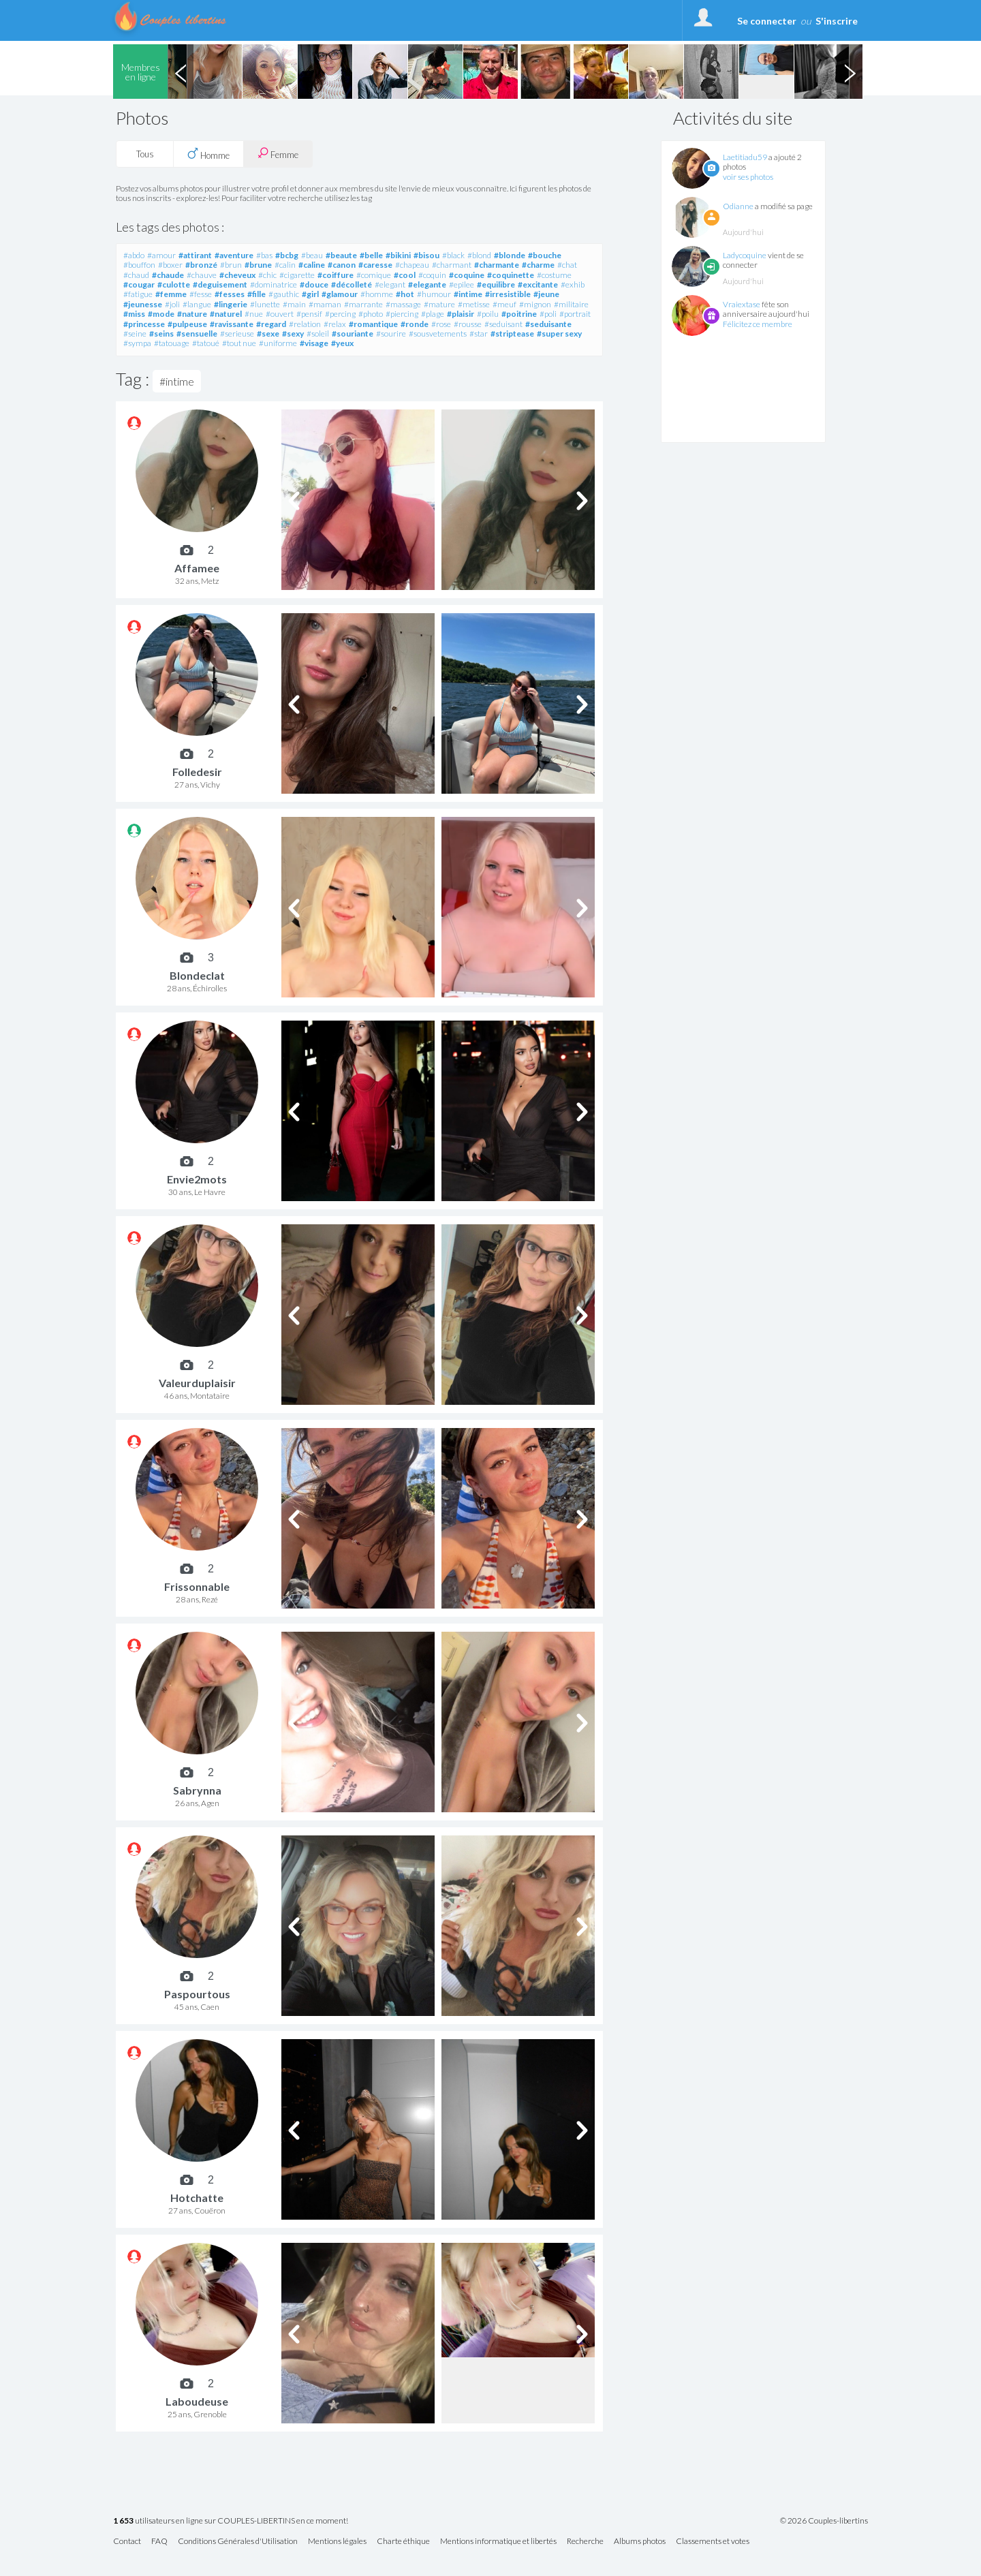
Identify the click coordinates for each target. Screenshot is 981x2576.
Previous (180, 71)
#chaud (136, 275)
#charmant (451, 265)
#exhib (573, 284)
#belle (371, 255)
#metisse (474, 304)
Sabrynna (197, 1790)
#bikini (398, 255)
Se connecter (766, 21)
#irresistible (508, 294)
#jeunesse (142, 304)
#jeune (546, 294)
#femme (171, 294)
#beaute (341, 255)
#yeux (342, 343)
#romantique (373, 324)
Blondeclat (197, 975)
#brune (258, 265)
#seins (161, 333)
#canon (342, 265)
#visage (314, 343)
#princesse (144, 324)
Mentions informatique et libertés (498, 2541)
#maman (325, 304)
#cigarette (297, 275)
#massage (403, 304)
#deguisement (220, 284)
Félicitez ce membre (757, 324)
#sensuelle (196, 333)
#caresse (375, 265)
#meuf (504, 304)
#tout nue (239, 343)
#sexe (268, 333)
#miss (134, 314)
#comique (373, 275)
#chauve (202, 275)
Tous (145, 154)
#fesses (230, 294)
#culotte (173, 284)
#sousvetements (438, 333)
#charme (538, 265)
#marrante (363, 304)
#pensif (309, 314)
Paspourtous (197, 1993)
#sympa (137, 343)
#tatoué (205, 343)
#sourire (391, 333)
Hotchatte (196, 2197)
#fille (256, 294)
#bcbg (286, 255)
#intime (468, 294)
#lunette (265, 304)
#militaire (571, 304)
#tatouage (171, 343)
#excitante (538, 284)
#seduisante (548, 324)
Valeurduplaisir (197, 1382)
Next (849, 71)
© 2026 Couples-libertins (824, 2521)
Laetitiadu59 (745, 157)
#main (294, 304)
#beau (312, 255)
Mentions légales (337, 2541)
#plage (432, 314)
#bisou (426, 255)
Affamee (196, 567)
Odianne (738, 206)
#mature (439, 304)
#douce (314, 284)
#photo (370, 314)
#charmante (496, 265)
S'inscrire (836, 21)
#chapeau (412, 265)
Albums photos (640, 2541)
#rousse (468, 324)
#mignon (535, 304)
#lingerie (230, 304)
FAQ (159, 2541)
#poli (548, 314)
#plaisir (460, 314)
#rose (441, 324)
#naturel (226, 314)
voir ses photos (748, 177)
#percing (340, 314)
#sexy (293, 333)
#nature (192, 314)
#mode (161, 314)
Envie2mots (197, 1179)
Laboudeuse (197, 2401)
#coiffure (335, 275)
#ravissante (231, 324)
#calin (285, 265)
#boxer (170, 265)
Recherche (585, 2541)
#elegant (390, 284)
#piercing (402, 314)
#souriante (352, 333)
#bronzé (201, 265)
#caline (311, 265)
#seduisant (503, 324)
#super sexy (559, 333)
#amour (161, 255)
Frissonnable (197, 1586)
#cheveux (237, 275)
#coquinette (510, 275)
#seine (134, 333)
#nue (254, 314)
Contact (127, 2541)
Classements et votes (712, 2541)
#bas (264, 255)
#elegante (427, 284)
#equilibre (496, 284)
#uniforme (278, 343)
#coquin (432, 275)
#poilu (488, 314)
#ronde (415, 324)
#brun (231, 265)
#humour (434, 294)
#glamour (340, 294)
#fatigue (138, 294)
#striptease (512, 333)
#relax (335, 324)
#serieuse (237, 333)
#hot (405, 294)
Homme (208, 154)
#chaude (168, 275)
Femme (278, 153)
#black (453, 255)
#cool (405, 275)
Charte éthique (403, 2541)
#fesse (200, 294)
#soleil (318, 333)
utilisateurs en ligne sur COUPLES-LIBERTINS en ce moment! (230, 2521)
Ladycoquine (744, 255)
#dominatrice (273, 284)
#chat (567, 265)
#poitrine (519, 314)
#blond (479, 255)
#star (478, 333)
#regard (271, 324)
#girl (310, 294)
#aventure (234, 255)
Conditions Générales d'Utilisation (238, 2541)
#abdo (133, 255)
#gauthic (283, 294)
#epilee (461, 284)
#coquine (466, 275)
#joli (172, 304)
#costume (554, 275)
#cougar (139, 284)
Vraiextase (741, 304)
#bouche (544, 255)
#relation (305, 324)
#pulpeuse (187, 324)
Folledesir (197, 771)
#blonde (509, 255)
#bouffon (139, 265)
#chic (267, 275)
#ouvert (280, 314)
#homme (376, 294)
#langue (197, 304)
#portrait (575, 314)
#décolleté (351, 284)
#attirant (195, 255)
